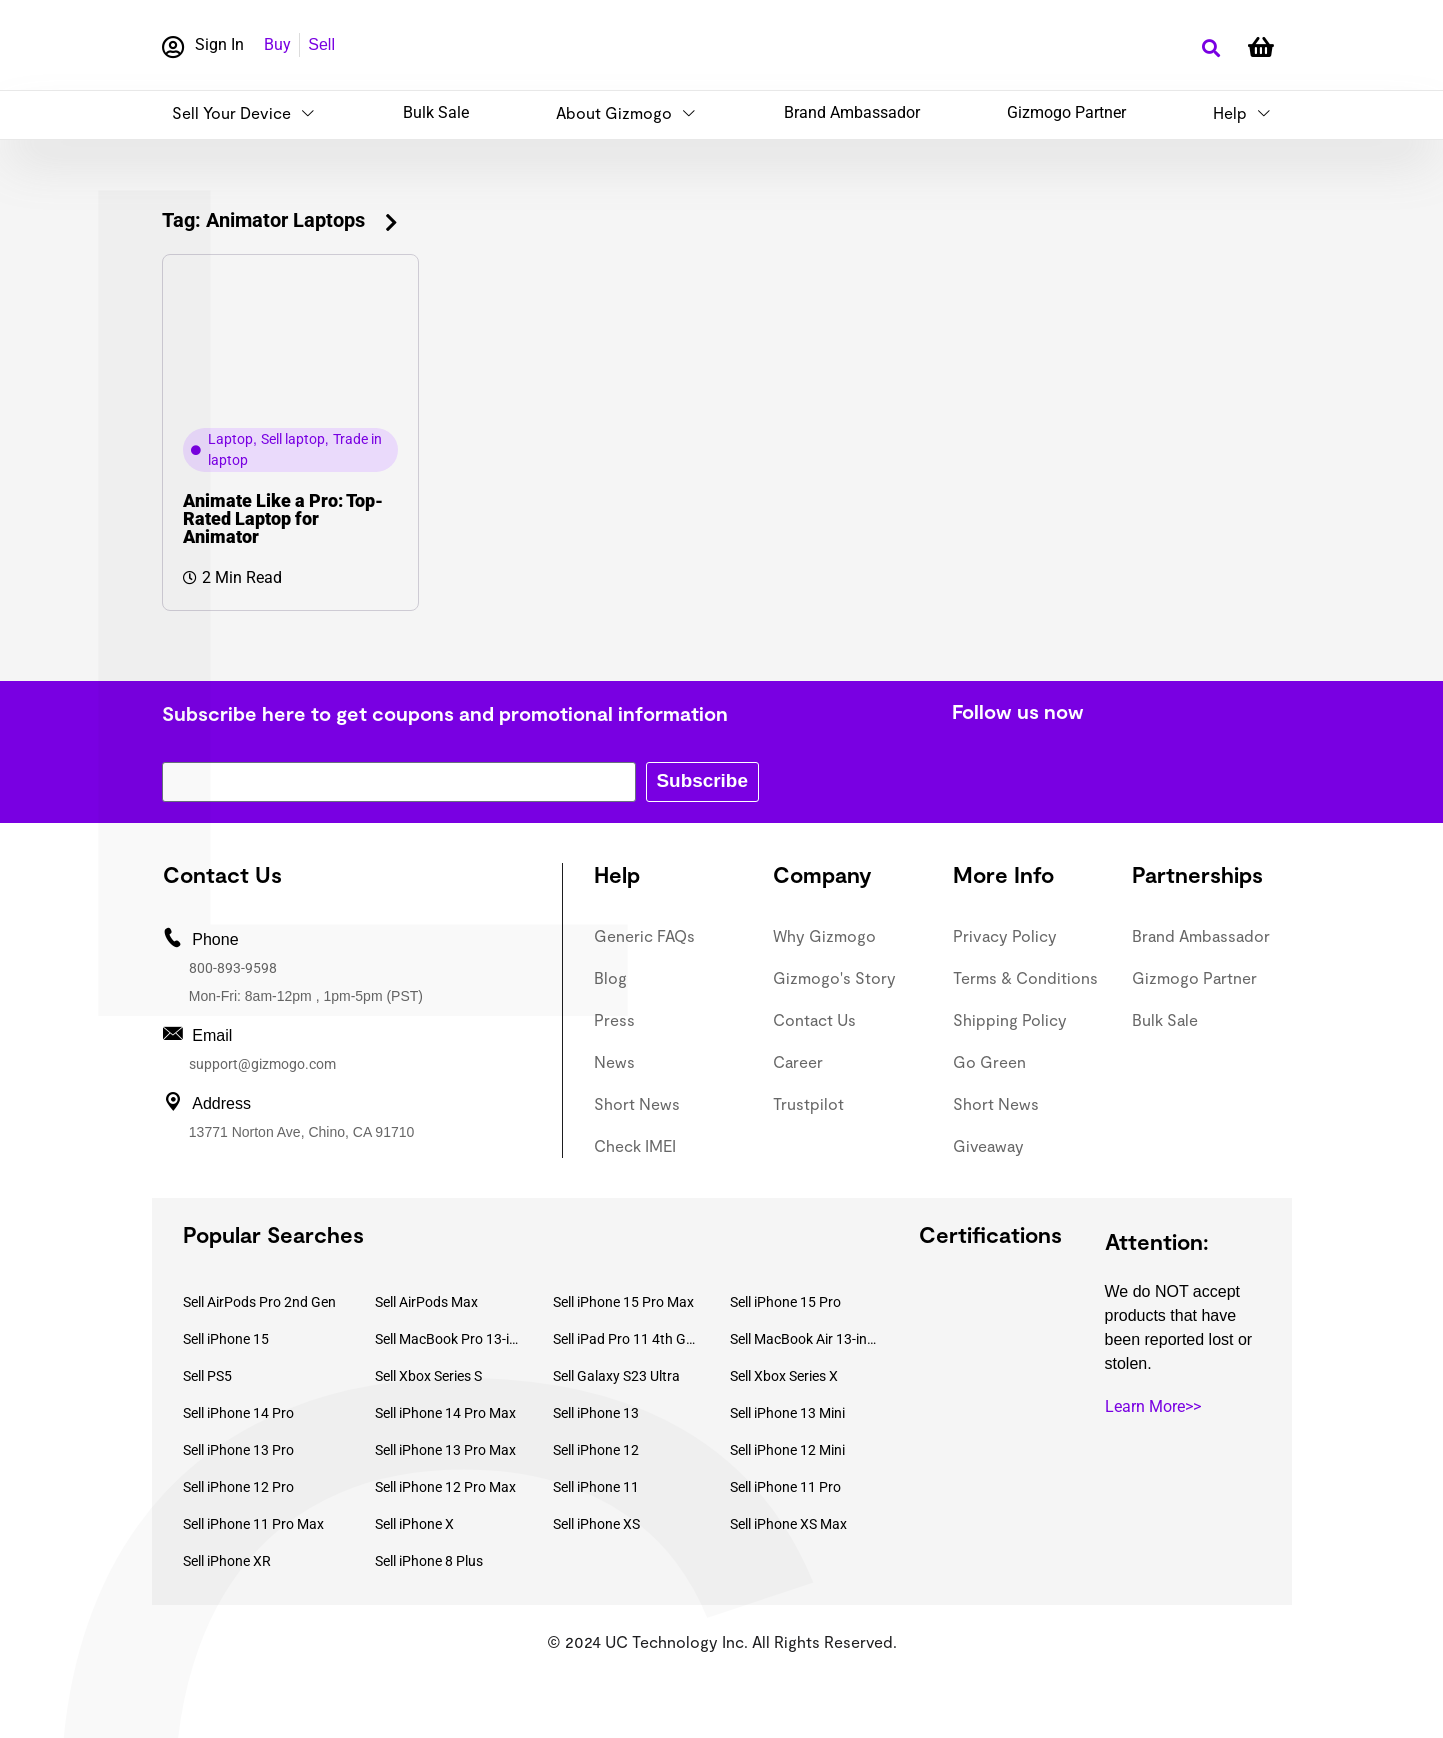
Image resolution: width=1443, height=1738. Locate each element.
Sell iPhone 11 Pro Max (253, 1524)
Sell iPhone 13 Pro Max (445, 1450)
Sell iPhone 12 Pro (238, 1487)
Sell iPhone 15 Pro (785, 1302)
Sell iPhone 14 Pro (238, 1413)
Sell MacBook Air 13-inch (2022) (804, 1339)
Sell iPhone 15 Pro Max (623, 1302)
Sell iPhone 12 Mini (787, 1450)
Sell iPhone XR (227, 1561)
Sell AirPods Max (426, 1302)
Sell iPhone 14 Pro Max (445, 1413)
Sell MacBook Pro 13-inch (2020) (449, 1339)
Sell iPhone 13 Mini (787, 1413)
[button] (1211, 48)
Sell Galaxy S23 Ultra (616, 1376)
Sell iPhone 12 (596, 1450)
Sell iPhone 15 (226, 1339)
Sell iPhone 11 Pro (785, 1487)
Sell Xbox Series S (428, 1376)
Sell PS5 (207, 1376)
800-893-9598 (233, 968)
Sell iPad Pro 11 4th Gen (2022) (627, 1339)
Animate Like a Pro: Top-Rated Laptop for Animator (283, 518)
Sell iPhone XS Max (788, 1524)
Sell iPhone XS (596, 1524)
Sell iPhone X (414, 1524)
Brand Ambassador (852, 112)
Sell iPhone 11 (596, 1487)
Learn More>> (1153, 1406)
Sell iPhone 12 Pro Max (445, 1487)
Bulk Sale (436, 112)
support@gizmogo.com (262, 1064)
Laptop (230, 439)
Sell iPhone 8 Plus (429, 1561)
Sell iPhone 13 (596, 1413)
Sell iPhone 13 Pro (238, 1450)
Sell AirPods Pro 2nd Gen (259, 1302)
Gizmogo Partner (1066, 112)
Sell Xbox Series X (784, 1376)
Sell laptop (293, 439)
